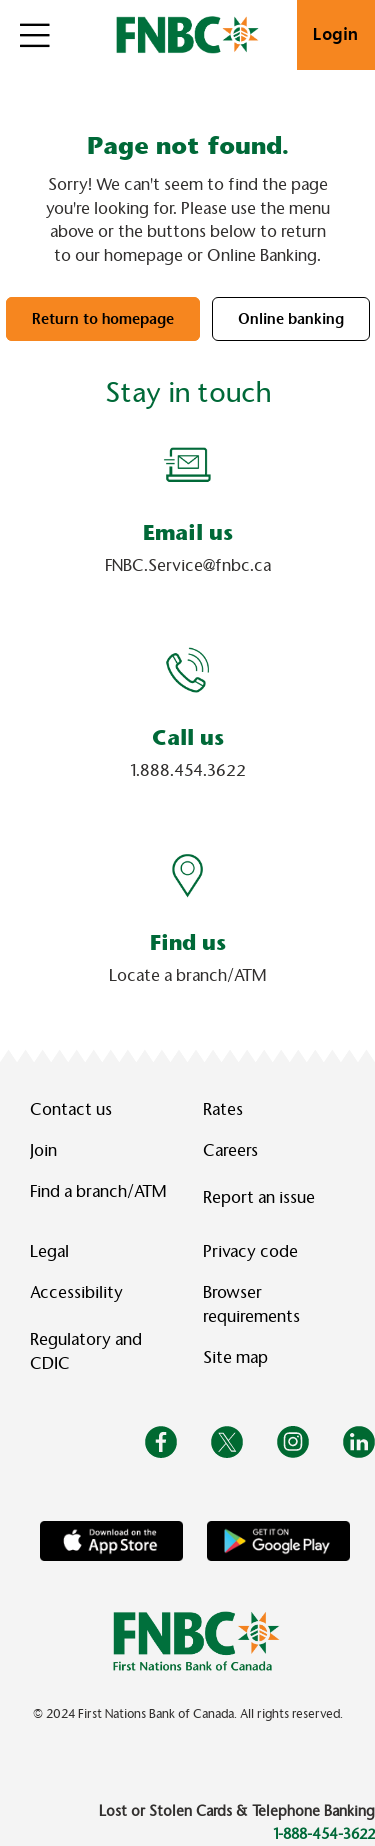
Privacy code (250, 1251)
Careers (230, 1150)
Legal (49, 1251)
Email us (188, 532)
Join (43, 1150)
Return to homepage (103, 319)
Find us (188, 942)
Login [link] (336, 34)
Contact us (71, 1109)
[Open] (35, 35)
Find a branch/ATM (98, 1191)
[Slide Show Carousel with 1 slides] (187, 723)
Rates (223, 1109)
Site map (235, 1357)
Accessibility (76, 1292)
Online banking (291, 319)
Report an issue (259, 1197)
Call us (188, 737)
